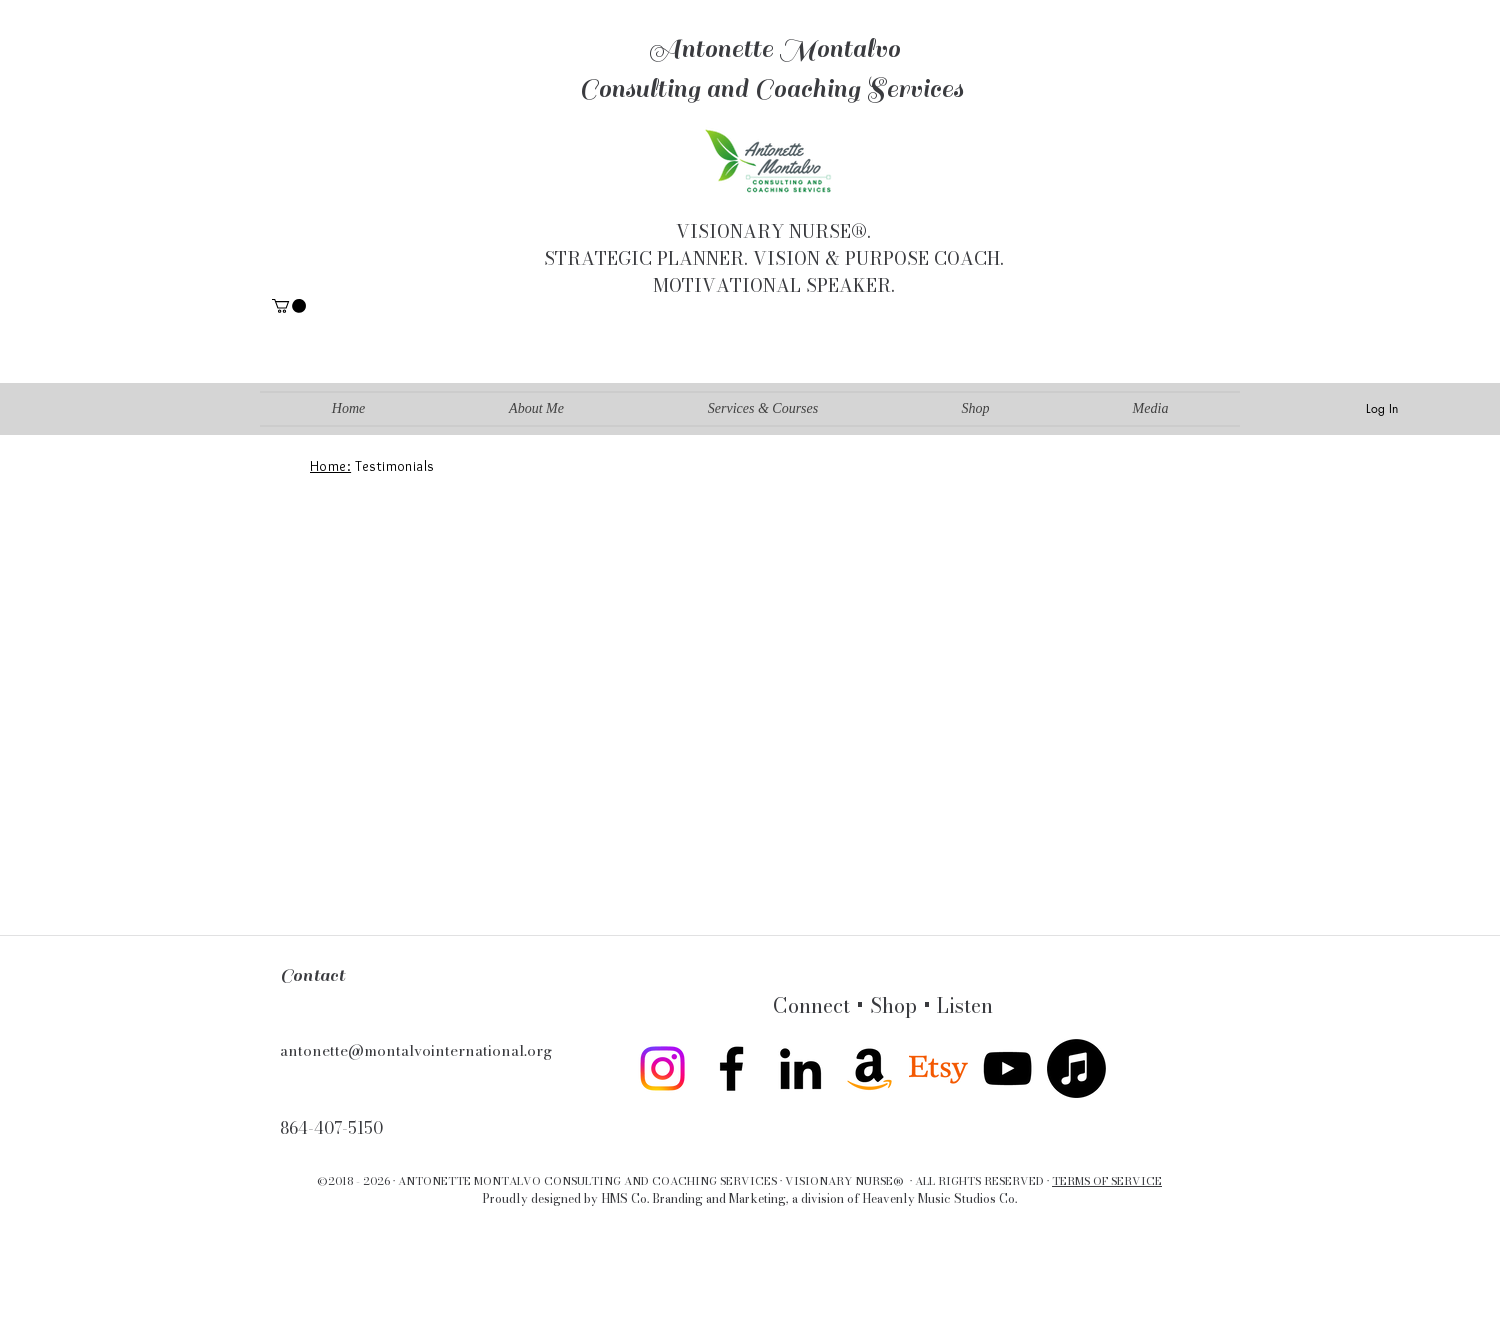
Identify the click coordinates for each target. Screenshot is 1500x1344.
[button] (289, 306)
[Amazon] (869, 1068)
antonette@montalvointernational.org (416, 1050)
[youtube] (1007, 1068)
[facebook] (731, 1068)
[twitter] (938, 1068)
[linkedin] (800, 1068)
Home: (330, 466)
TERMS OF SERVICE (1107, 1181)
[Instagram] (662, 1068)
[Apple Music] (1076, 1068)
